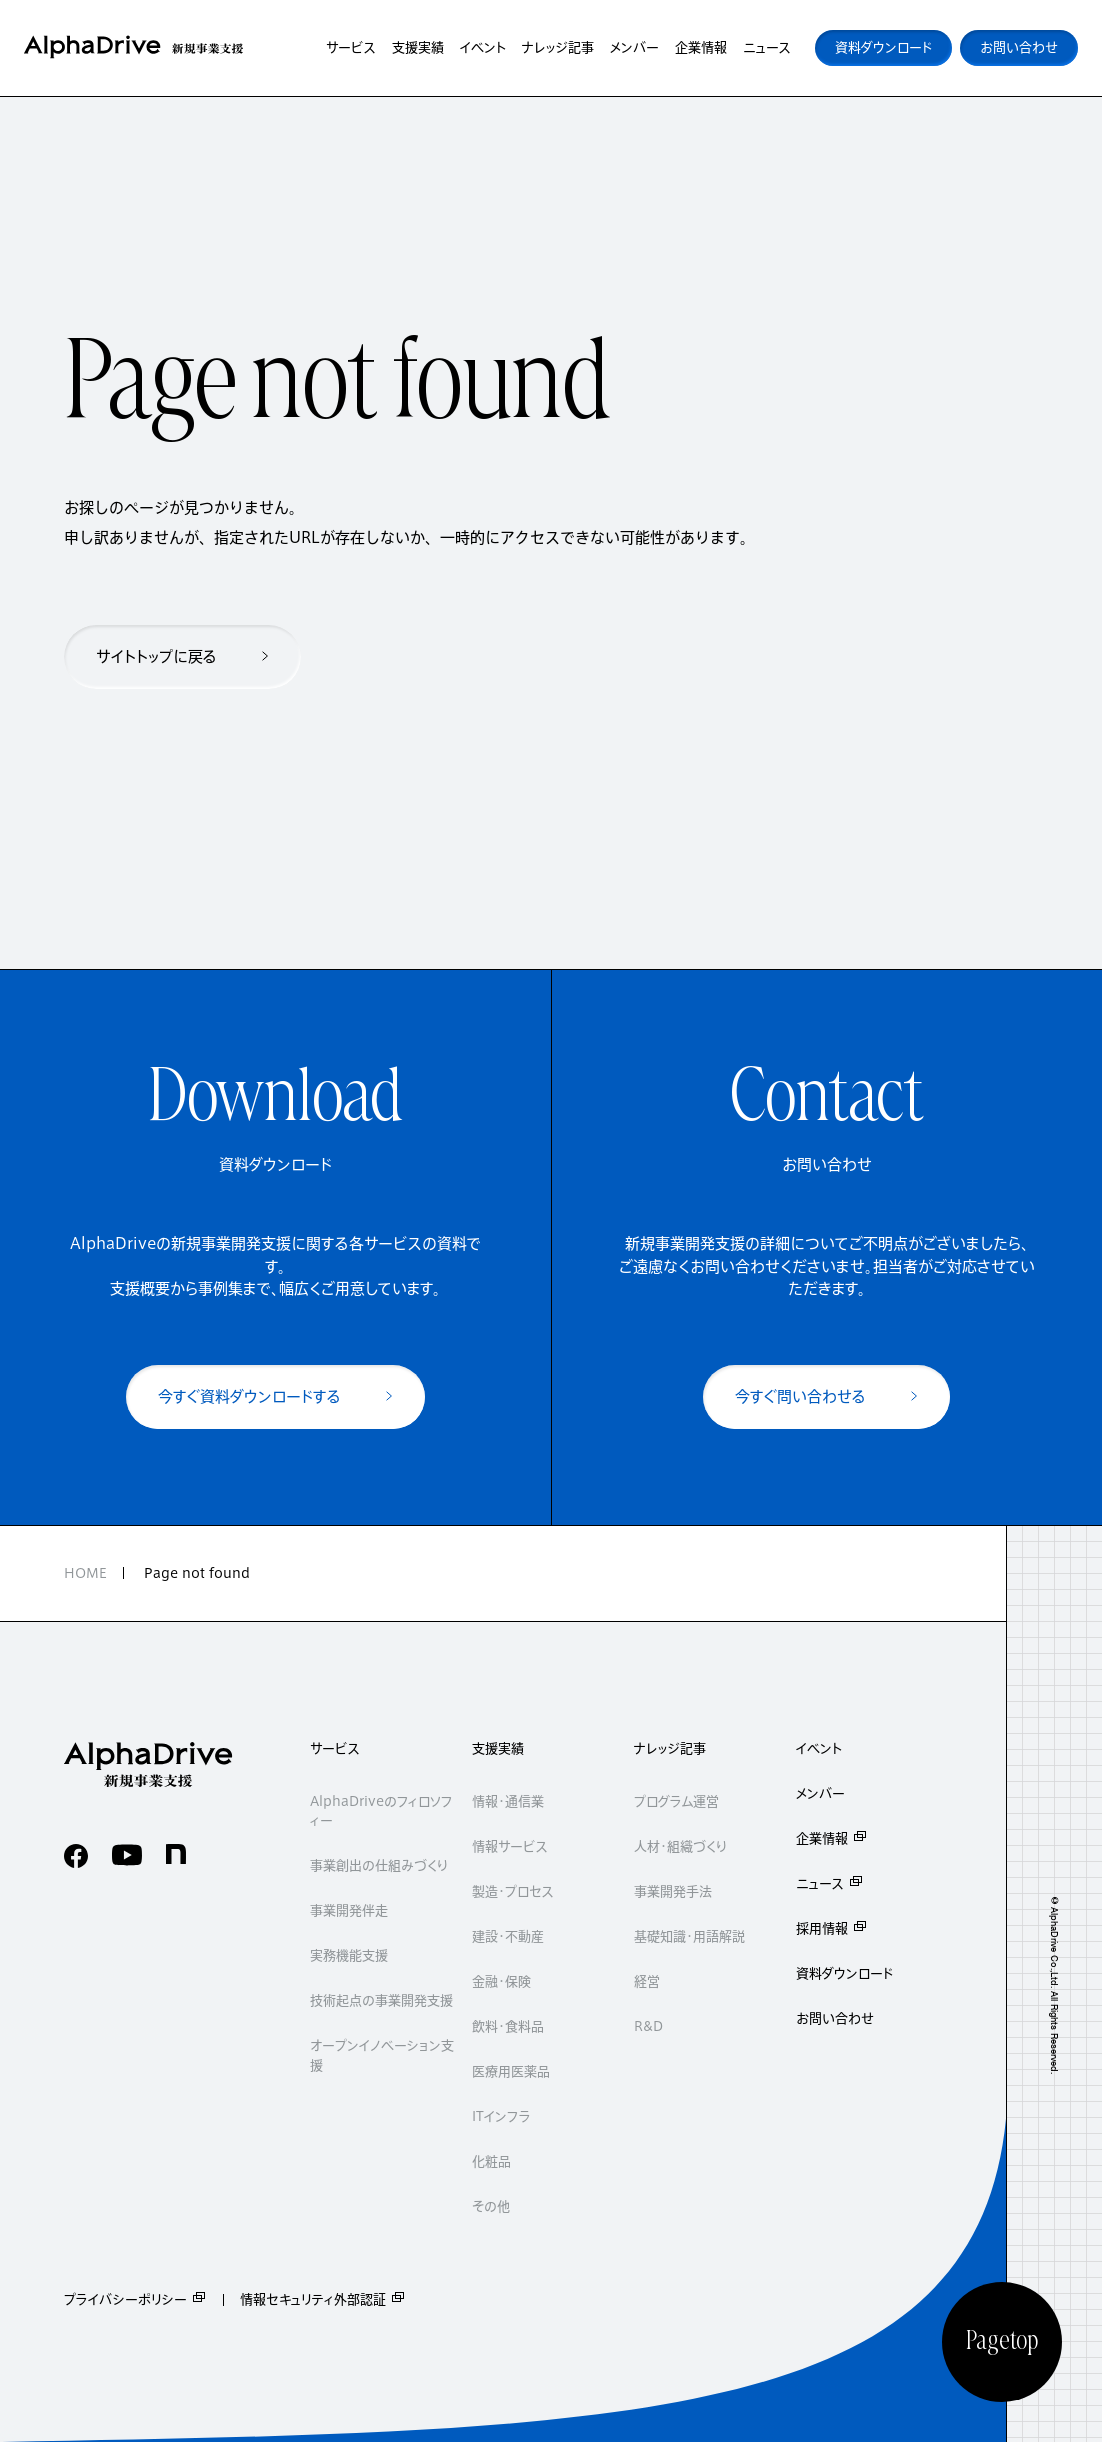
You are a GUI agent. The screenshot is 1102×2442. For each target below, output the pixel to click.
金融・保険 (501, 1981)
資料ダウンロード (844, 1973)
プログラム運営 (676, 1801)
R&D (648, 2026)
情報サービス (510, 1846)
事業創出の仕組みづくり (379, 1865)
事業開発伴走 (349, 1910)
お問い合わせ (835, 2018)
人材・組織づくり (680, 1846)
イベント (819, 1748)
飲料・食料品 (508, 2026)
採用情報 (832, 1928)
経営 (647, 1981)
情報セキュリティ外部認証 (323, 2299)
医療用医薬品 (511, 2071)
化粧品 (491, 2161)
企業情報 (832, 1838)
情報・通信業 (508, 1801)
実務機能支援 (349, 1955)
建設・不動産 (508, 1936)
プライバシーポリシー (135, 2299)
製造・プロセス (513, 1891)
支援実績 (498, 1748)
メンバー (820, 1793)
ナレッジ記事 (670, 1748)
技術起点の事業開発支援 (381, 2000)
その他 (491, 2206)
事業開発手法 (673, 1891)
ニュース (830, 1883)
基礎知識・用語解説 (689, 1936)
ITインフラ (501, 2116)
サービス (335, 1748)
